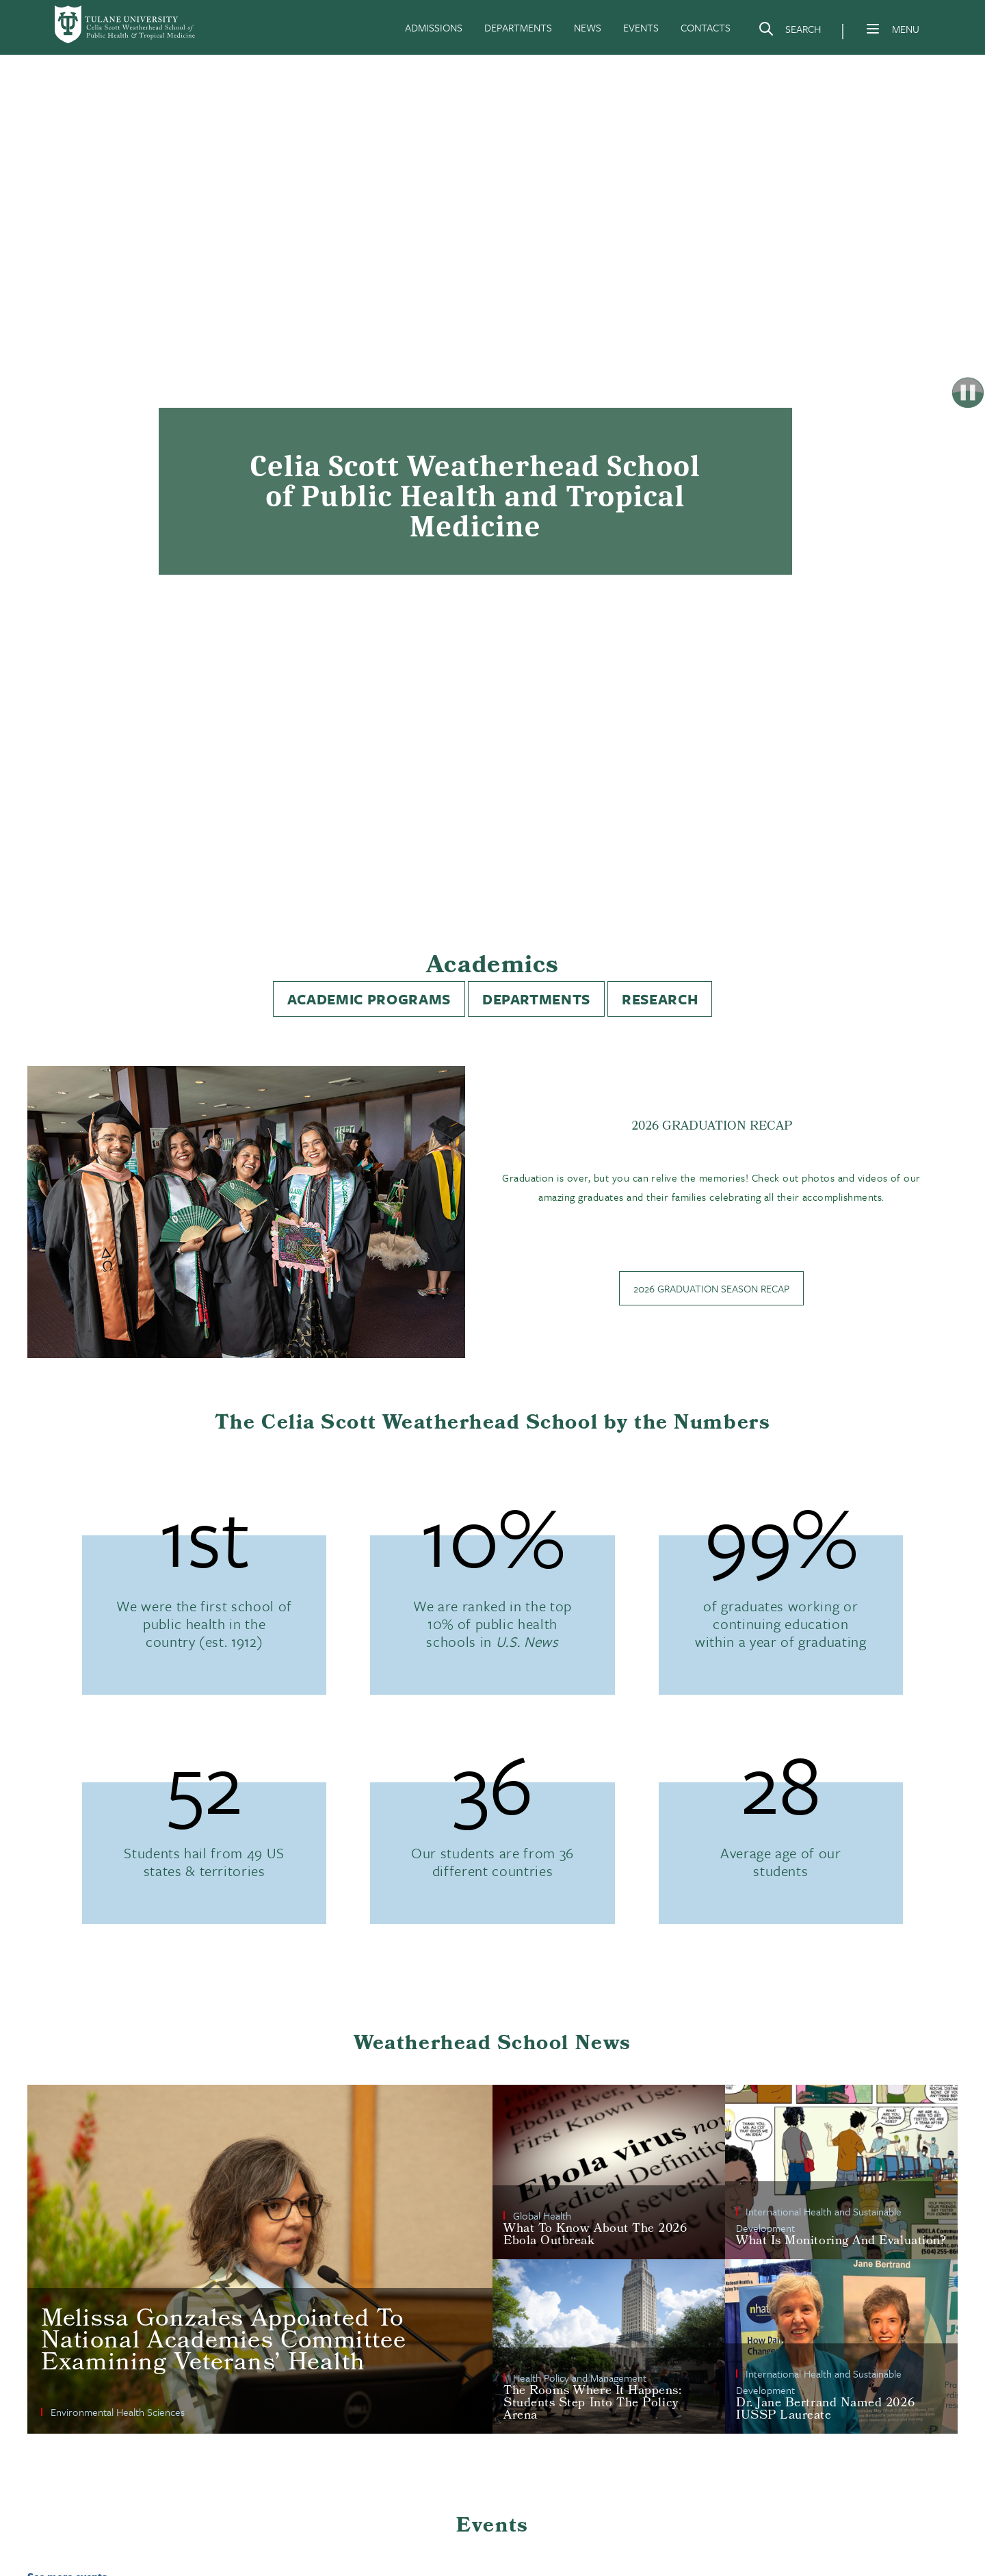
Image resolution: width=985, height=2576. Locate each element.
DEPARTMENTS (518, 27)
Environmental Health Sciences (118, 2411)
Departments (536, 999)
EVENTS (641, 27)
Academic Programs (369, 999)
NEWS (587, 27)
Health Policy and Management (579, 2377)
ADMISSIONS (433, 27)
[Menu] (873, 29)
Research (660, 999)
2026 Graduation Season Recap (711, 1288)
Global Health (542, 2215)
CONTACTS (706, 27)
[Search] (789, 31)
